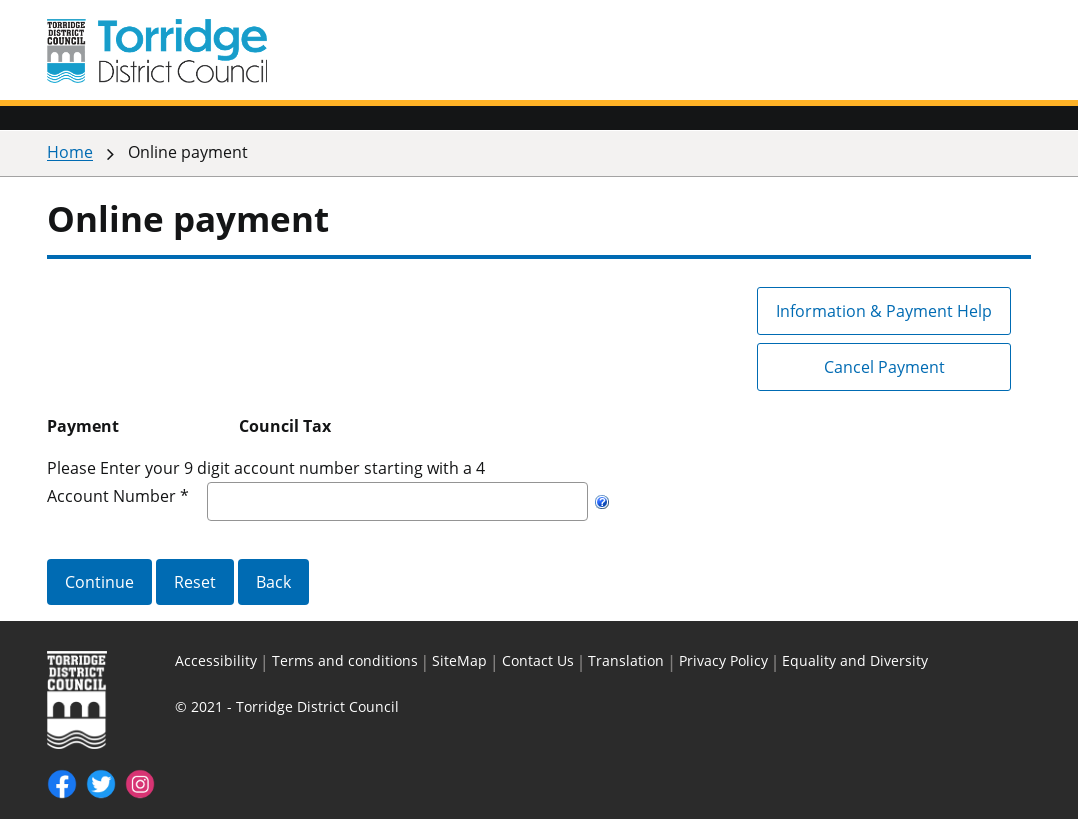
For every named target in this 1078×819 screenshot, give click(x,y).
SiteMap (459, 660)
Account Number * (118, 496)
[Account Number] (397, 501)
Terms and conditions (345, 660)
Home (70, 152)
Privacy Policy (723, 660)
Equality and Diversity (855, 660)
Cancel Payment (884, 367)
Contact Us (538, 660)
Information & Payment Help (884, 311)
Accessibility (216, 660)
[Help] (602, 502)
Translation (626, 660)
